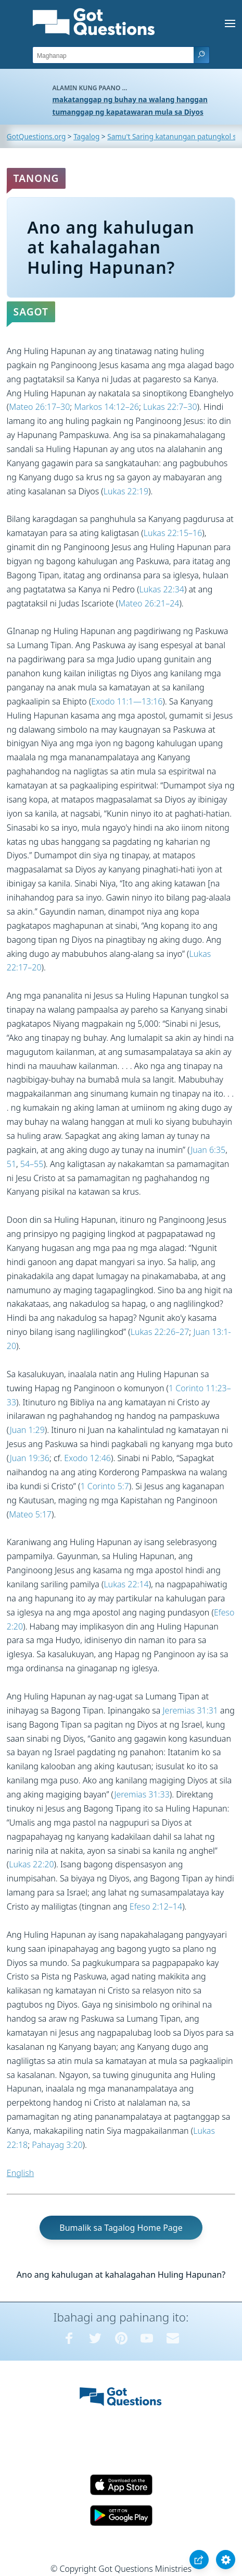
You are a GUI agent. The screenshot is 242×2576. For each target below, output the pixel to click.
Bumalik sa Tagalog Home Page (120, 2227)
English (20, 2173)
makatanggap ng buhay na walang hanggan (130, 99)
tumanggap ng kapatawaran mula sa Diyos (128, 112)
